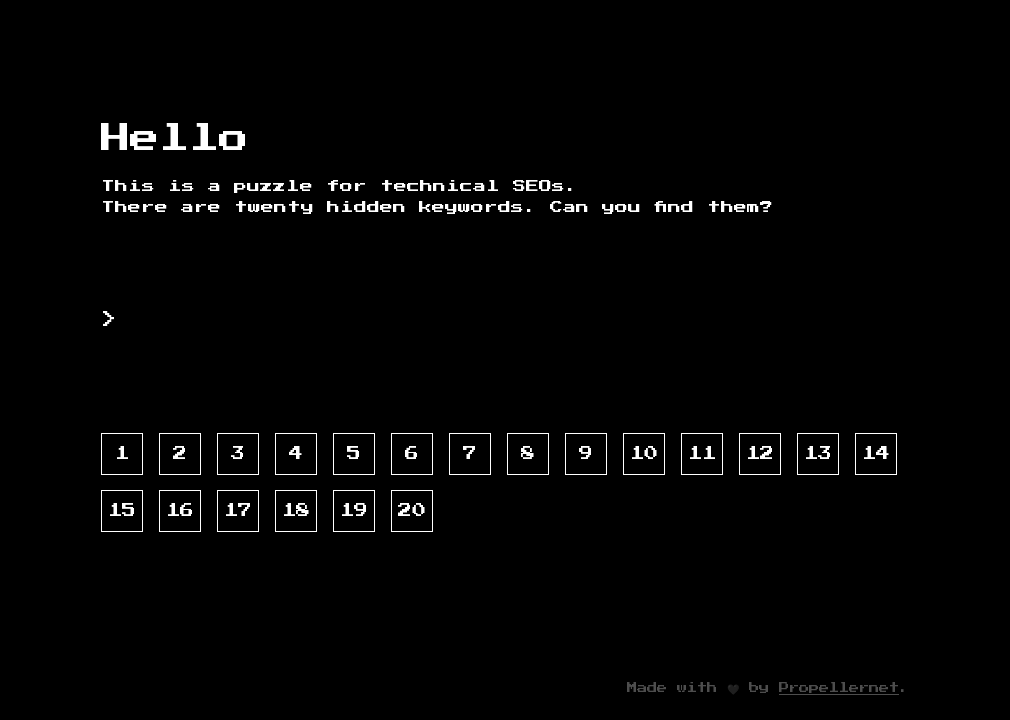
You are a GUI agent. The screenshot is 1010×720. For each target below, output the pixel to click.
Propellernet (839, 688)
